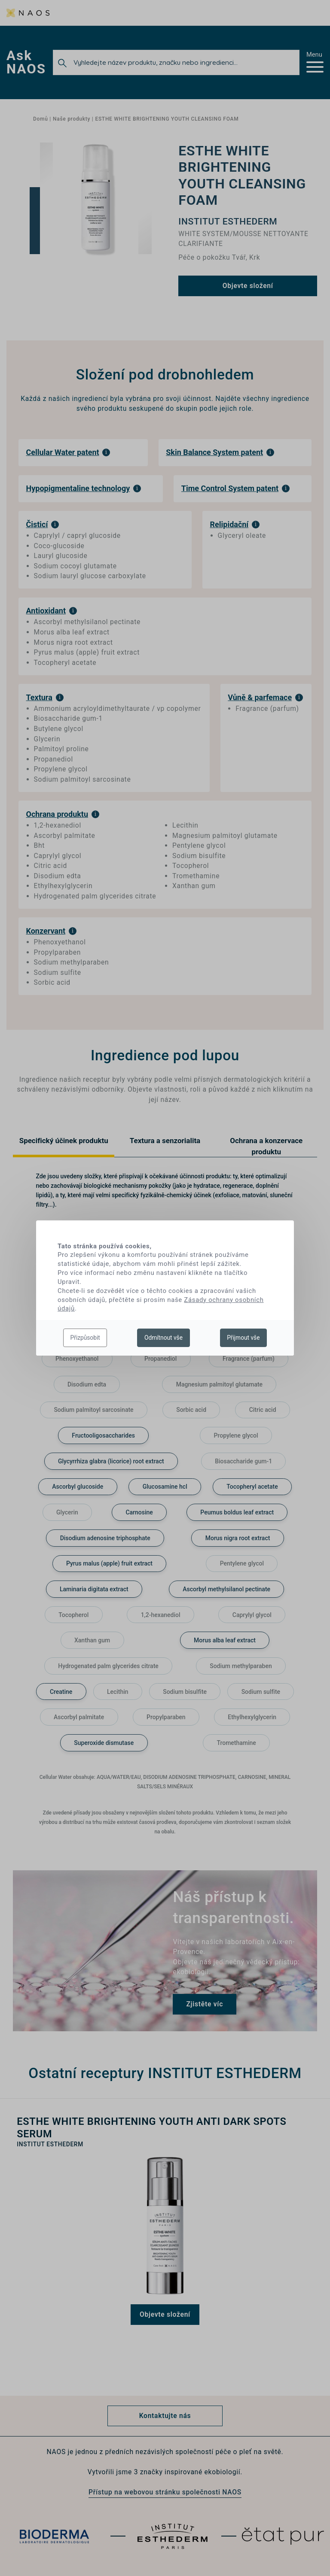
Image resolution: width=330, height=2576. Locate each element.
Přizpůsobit (85, 1337)
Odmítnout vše (163, 1337)
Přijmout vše (243, 1337)
